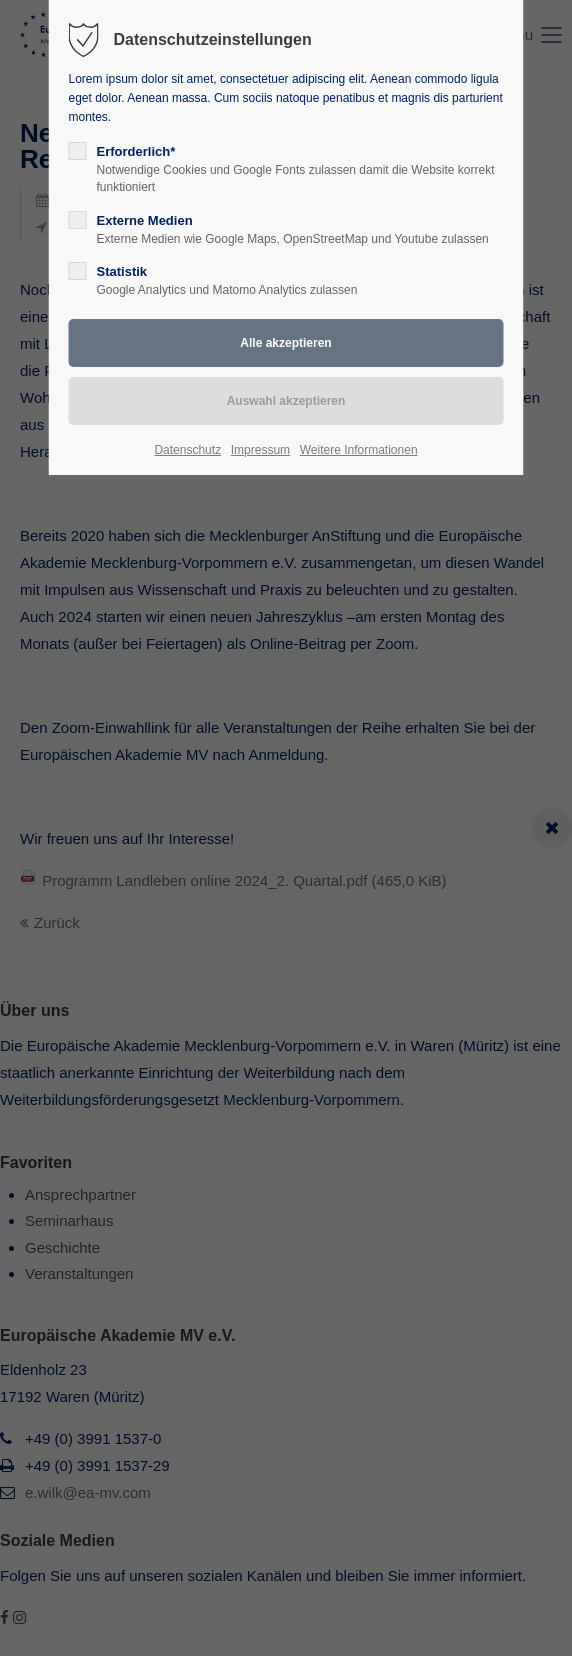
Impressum (260, 450)
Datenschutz (187, 450)
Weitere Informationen (359, 450)
